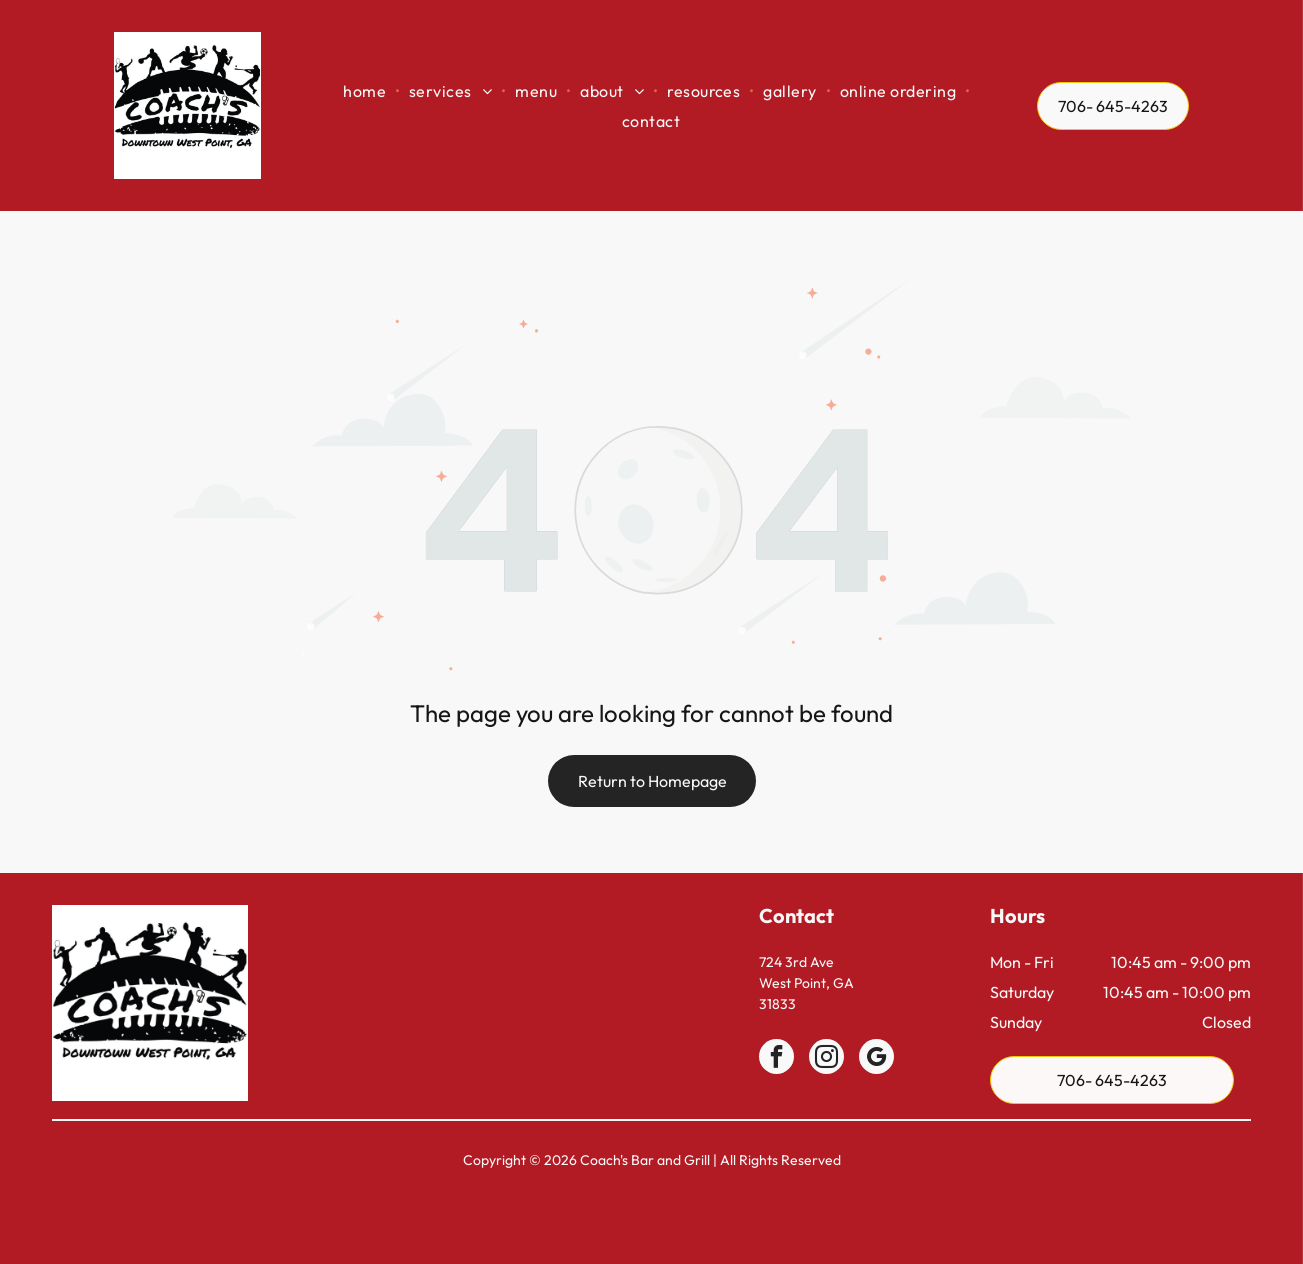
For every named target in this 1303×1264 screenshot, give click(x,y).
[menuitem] (366, 90)
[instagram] (826, 1059)
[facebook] (776, 1059)
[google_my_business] (876, 1059)
